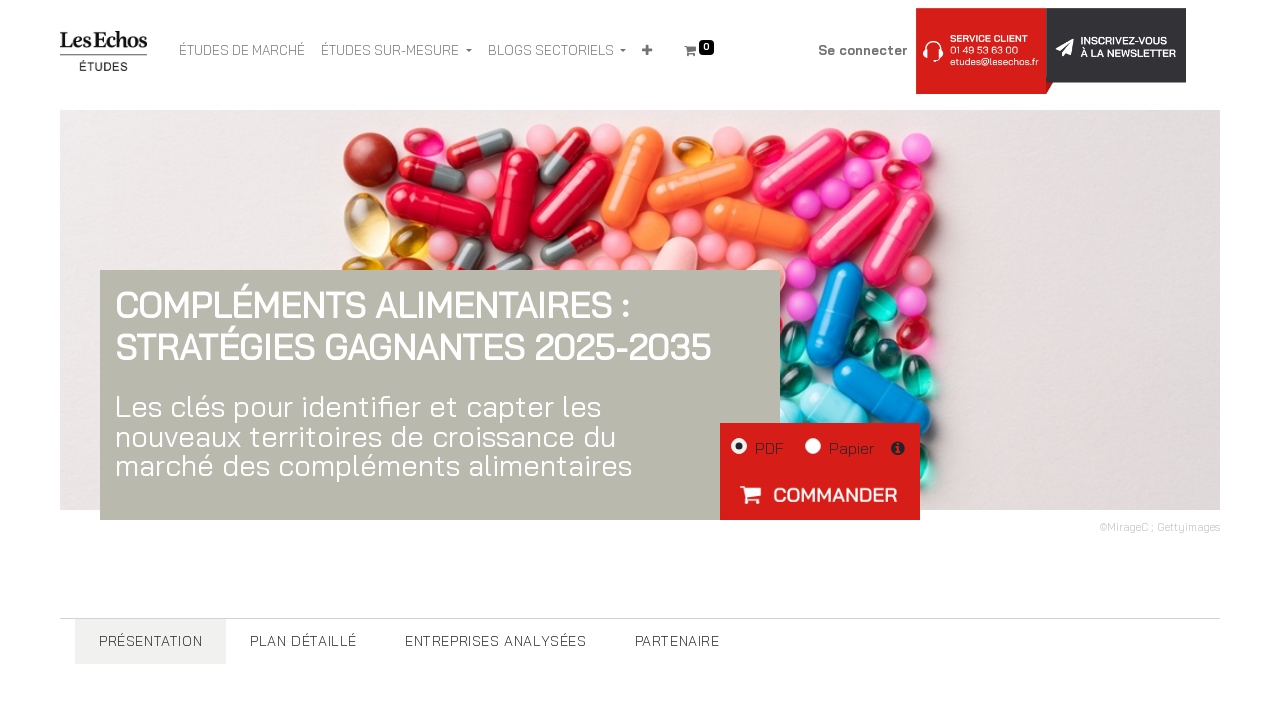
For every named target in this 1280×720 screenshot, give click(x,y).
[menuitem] (242, 51)
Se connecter (863, 50)
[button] (647, 51)
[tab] (150, 641)
